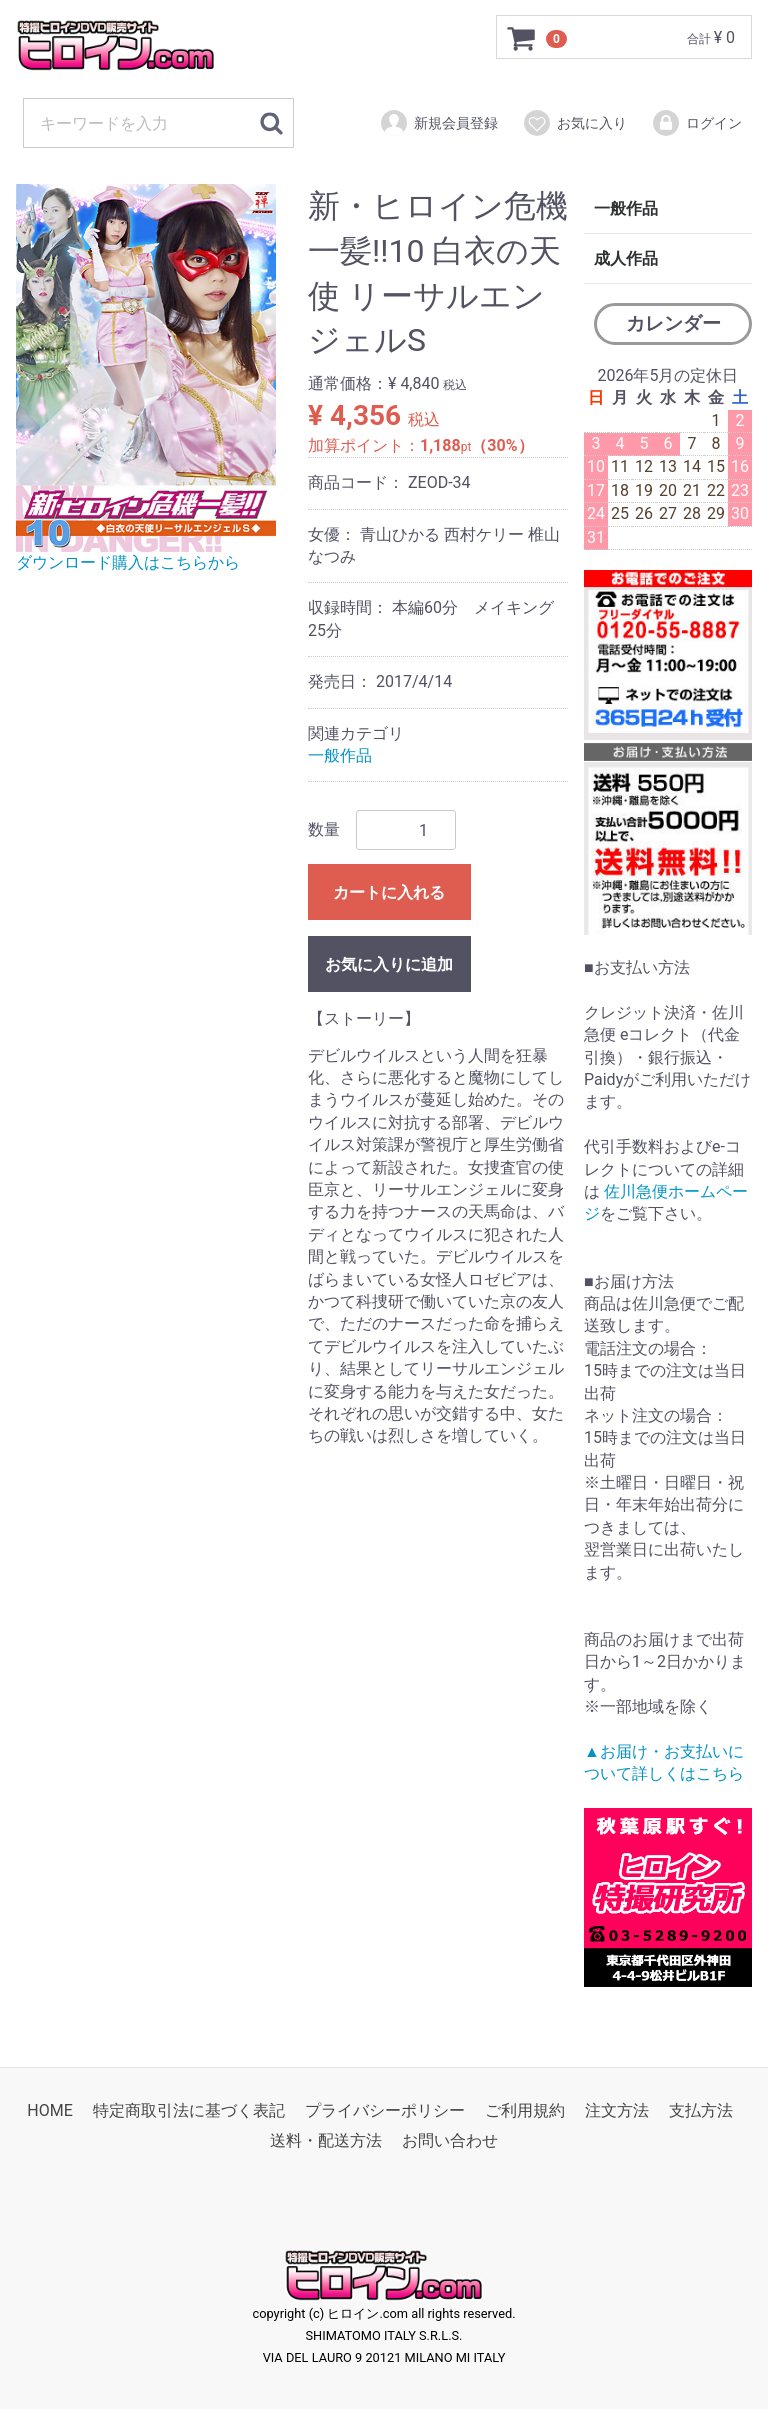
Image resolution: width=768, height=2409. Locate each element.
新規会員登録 (438, 123)
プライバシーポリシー (385, 2111)
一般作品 (340, 755)
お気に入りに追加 (389, 965)
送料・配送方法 (326, 2141)
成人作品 (626, 258)
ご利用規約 (525, 2111)
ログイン (696, 123)
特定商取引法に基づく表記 (189, 2111)
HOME (49, 2111)
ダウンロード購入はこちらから (128, 563)
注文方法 (617, 2111)
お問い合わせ (450, 2141)
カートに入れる (389, 893)
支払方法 (701, 2111)
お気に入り (574, 123)
